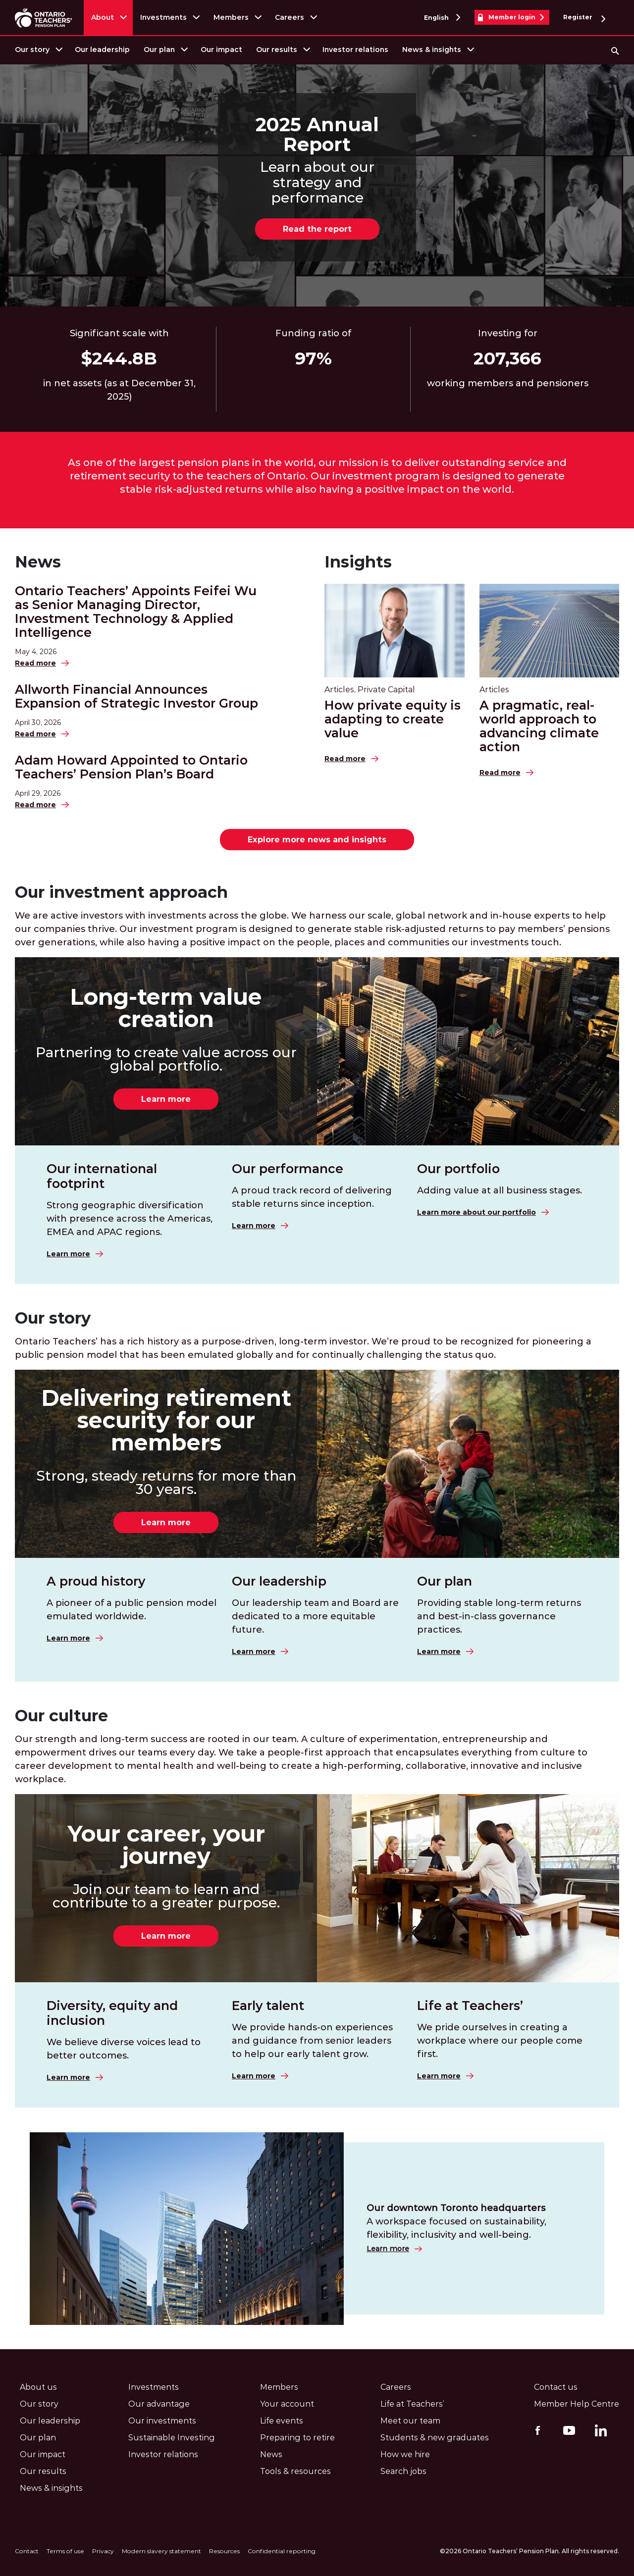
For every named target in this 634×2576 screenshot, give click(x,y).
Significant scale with (119, 333)
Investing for (507, 333)
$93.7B (119, 358)
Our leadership (102, 49)
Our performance (287, 1168)
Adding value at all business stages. (499, 1190)
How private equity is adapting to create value (392, 719)
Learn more (166, 1099)
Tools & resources (295, 2471)
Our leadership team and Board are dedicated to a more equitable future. (315, 1616)
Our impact (221, 49)
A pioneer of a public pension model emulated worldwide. (131, 1609)
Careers (289, 17)
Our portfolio (458, 1168)
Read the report (317, 229)
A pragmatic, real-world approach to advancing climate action (539, 726)
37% (313, 358)
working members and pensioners (507, 383)
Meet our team (410, 2420)
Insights (358, 562)
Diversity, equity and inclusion (112, 2013)
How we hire (405, 2454)
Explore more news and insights (317, 839)
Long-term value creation (166, 1007)
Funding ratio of (313, 333)
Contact (27, 2551)
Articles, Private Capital (369, 689)
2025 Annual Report (317, 135)
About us (38, 2387)
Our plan (159, 49)
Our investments (162, 2420)
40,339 (507, 358)
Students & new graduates (434, 2437)
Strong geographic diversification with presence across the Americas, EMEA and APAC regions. (129, 1218)
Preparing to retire (297, 2437)
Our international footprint (102, 1176)
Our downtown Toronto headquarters (456, 2208)
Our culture (61, 1715)
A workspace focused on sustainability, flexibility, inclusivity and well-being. (456, 2228)
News (38, 562)
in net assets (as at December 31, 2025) (119, 390)
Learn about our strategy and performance (317, 182)
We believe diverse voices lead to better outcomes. (124, 2049)
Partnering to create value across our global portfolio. (166, 1059)
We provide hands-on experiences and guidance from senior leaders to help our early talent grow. (312, 2041)
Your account (287, 2404)
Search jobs (403, 2471)
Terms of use (65, 2551)
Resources (224, 2551)
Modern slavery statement (161, 2551)
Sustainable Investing (171, 2437)
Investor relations (355, 49)
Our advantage (159, 2404)
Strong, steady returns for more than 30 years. (166, 1482)
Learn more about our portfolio (476, 1212)
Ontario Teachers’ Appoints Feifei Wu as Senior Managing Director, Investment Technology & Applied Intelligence (136, 611)
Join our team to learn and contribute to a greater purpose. (166, 1896)
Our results (276, 49)
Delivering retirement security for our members (166, 1420)
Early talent (268, 2005)
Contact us (556, 2387)
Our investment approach (121, 892)
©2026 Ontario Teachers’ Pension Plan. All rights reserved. (529, 2551)
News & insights (431, 49)
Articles (494, 689)
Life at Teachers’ (470, 2005)
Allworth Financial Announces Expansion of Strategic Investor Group (136, 696)
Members (231, 17)
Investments (163, 17)
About (102, 17)
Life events (281, 2420)
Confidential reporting (282, 2551)
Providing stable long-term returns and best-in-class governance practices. (499, 1616)
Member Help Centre (576, 2404)
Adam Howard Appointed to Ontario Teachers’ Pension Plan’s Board (131, 767)
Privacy (103, 2551)
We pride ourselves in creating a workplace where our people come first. (499, 2041)
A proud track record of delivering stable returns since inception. (312, 1197)
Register (584, 17)
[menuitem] (38, 49)
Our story (32, 49)
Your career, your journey (166, 1844)
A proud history (96, 1581)
